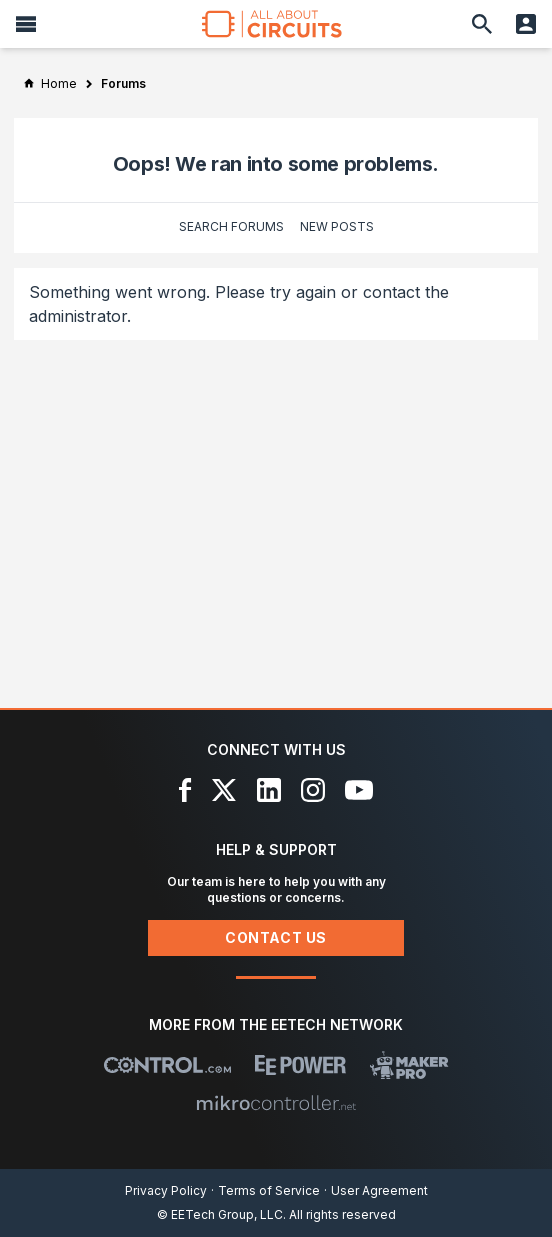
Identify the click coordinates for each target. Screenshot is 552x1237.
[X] (224, 790)
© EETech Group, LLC (220, 1214)
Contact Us (276, 937)
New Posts (337, 226)
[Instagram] (313, 790)
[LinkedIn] (269, 790)
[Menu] (26, 24)
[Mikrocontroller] (276, 1103)
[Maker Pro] (409, 1065)
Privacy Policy (166, 1190)
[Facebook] (185, 790)
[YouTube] (359, 790)
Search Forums (231, 226)
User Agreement (379, 1190)
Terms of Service (269, 1190)
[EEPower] (300, 1065)
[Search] (482, 24)
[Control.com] (167, 1065)
